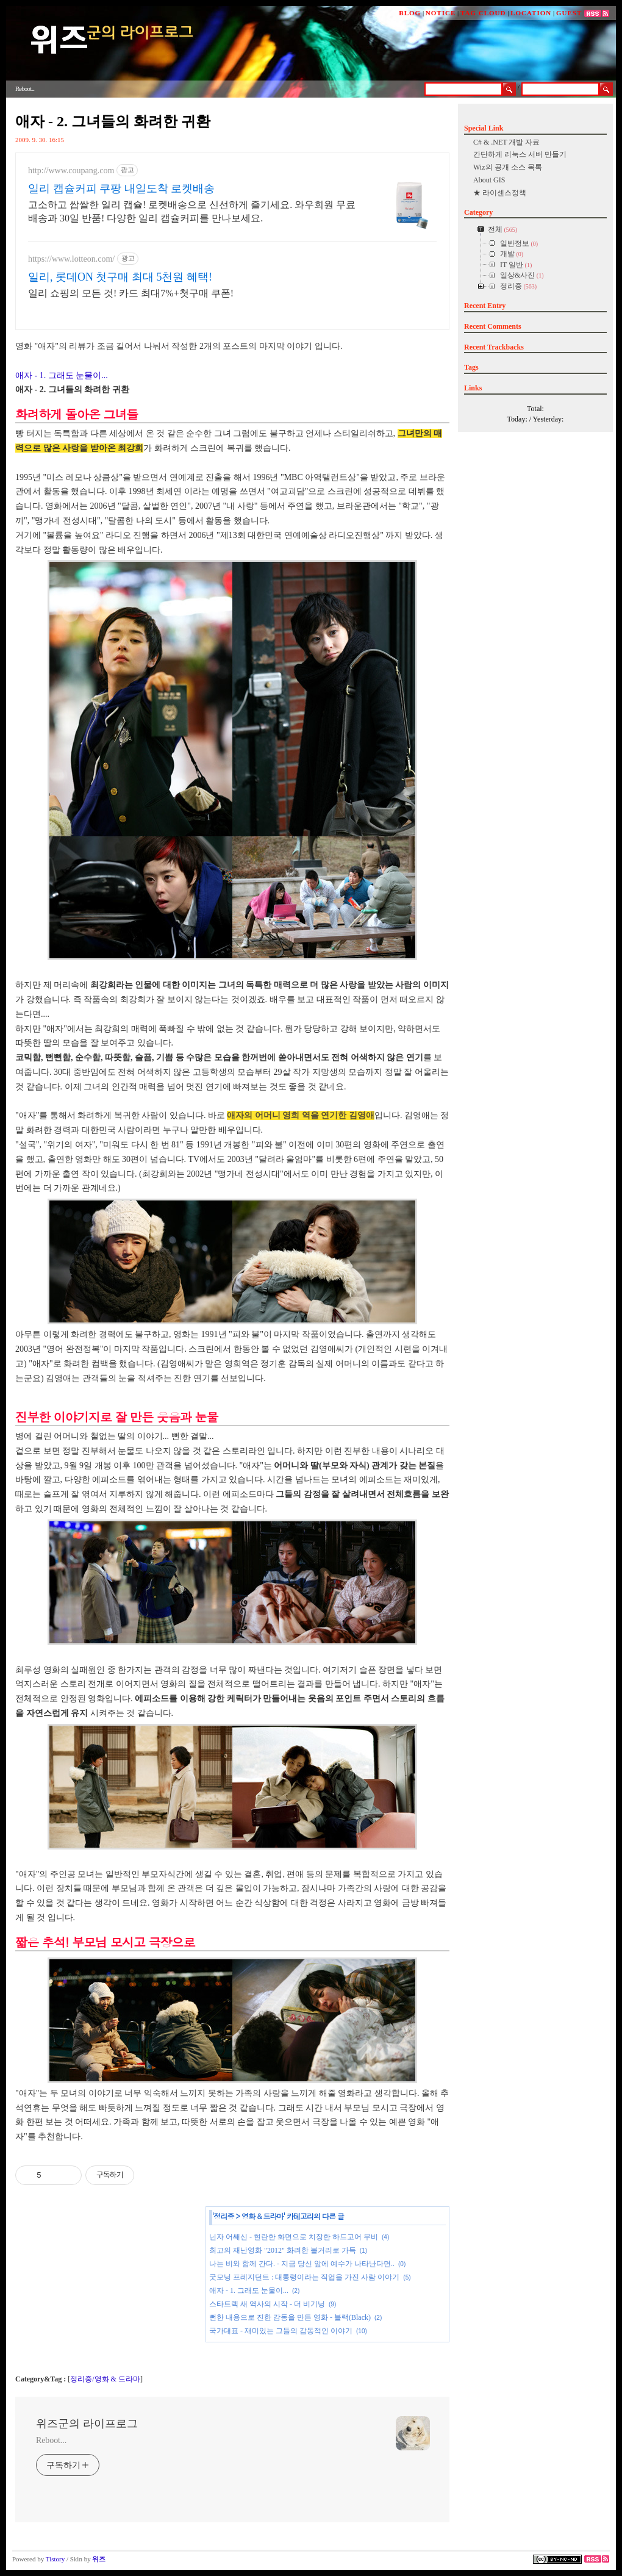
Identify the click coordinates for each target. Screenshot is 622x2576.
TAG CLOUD (483, 12)
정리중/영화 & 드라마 (105, 2379)
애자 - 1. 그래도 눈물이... (61, 375)
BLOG (410, 12)
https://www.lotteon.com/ (71, 259)
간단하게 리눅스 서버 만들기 (520, 154)
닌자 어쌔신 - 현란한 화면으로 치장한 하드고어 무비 (293, 2237)
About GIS (489, 180)
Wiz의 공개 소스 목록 (507, 167)
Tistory (55, 2559)
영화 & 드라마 (262, 2216)
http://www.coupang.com (71, 170)
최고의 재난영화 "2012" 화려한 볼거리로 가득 (282, 2250)
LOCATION (530, 12)
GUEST (569, 12)
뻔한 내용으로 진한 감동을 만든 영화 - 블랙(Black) (290, 2317)
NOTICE (441, 12)
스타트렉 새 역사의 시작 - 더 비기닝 (267, 2304)
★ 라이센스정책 (499, 192)
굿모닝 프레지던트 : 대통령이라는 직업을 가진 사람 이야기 (304, 2277)
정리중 (224, 2216)
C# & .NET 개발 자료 (506, 142)
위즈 (98, 2559)
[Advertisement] (106, 2288)
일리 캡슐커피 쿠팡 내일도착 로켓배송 (121, 188)
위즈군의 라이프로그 (87, 2423)
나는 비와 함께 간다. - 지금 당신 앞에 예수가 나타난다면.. (302, 2263)
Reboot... (51, 2440)
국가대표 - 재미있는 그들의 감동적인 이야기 (280, 2331)
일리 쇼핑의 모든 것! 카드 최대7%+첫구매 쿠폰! (131, 293)
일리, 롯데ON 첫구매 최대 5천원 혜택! (120, 277)
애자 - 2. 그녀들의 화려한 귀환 (112, 121)
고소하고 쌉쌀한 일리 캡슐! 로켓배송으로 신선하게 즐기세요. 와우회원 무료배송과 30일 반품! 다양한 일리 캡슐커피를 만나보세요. (192, 211)
